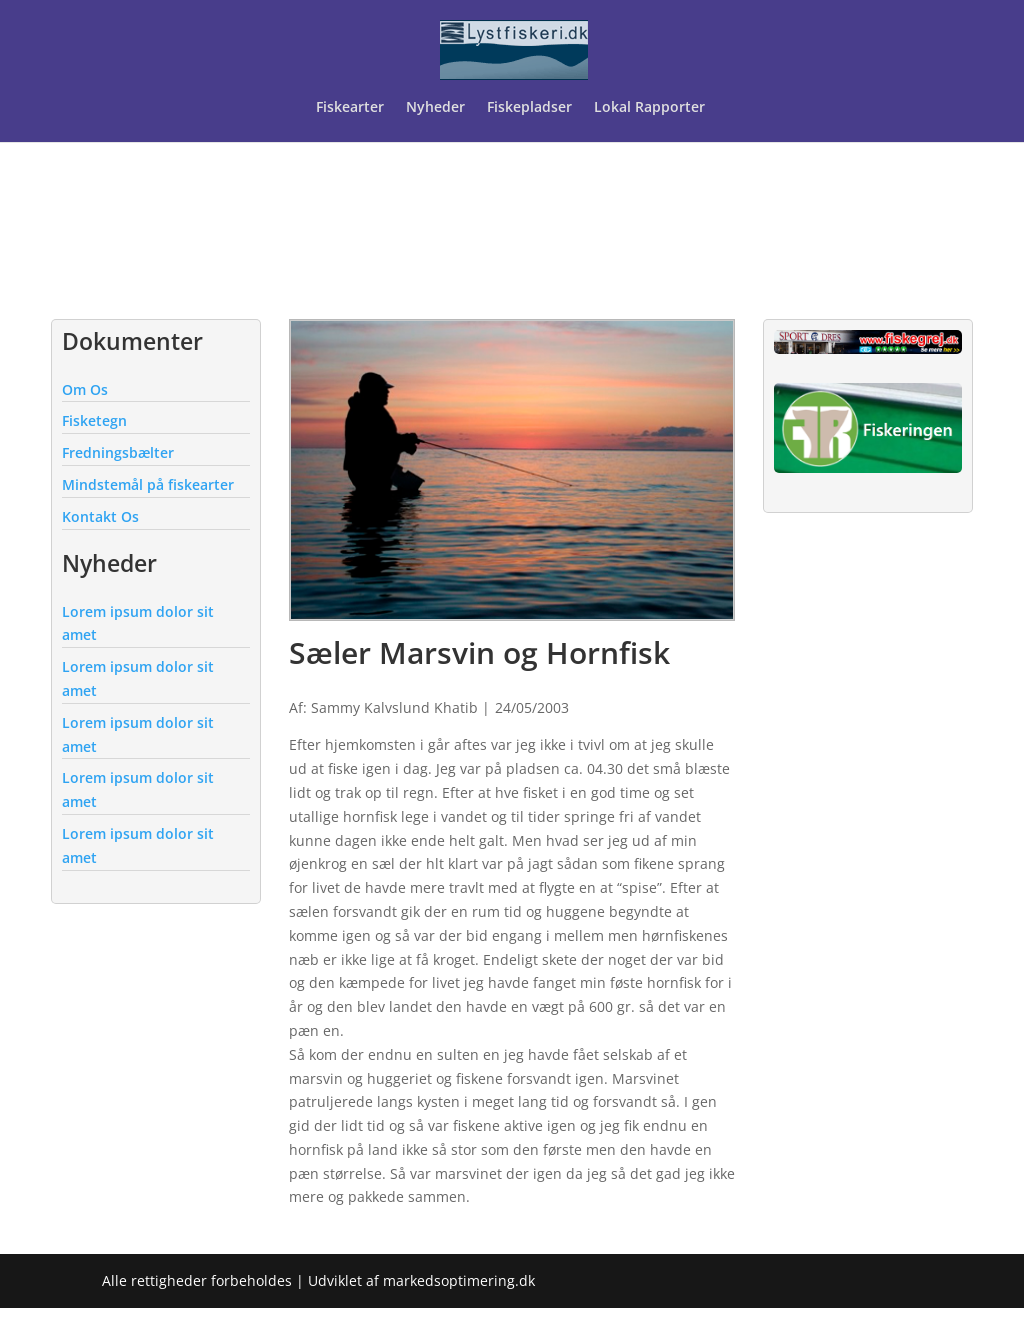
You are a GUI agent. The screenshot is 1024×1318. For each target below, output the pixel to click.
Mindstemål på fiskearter (148, 484)
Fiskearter (350, 108)
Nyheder (435, 108)
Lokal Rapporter (651, 108)
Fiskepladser (529, 108)
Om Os (85, 389)
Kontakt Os (100, 516)
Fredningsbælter (118, 452)
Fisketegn (94, 420)
